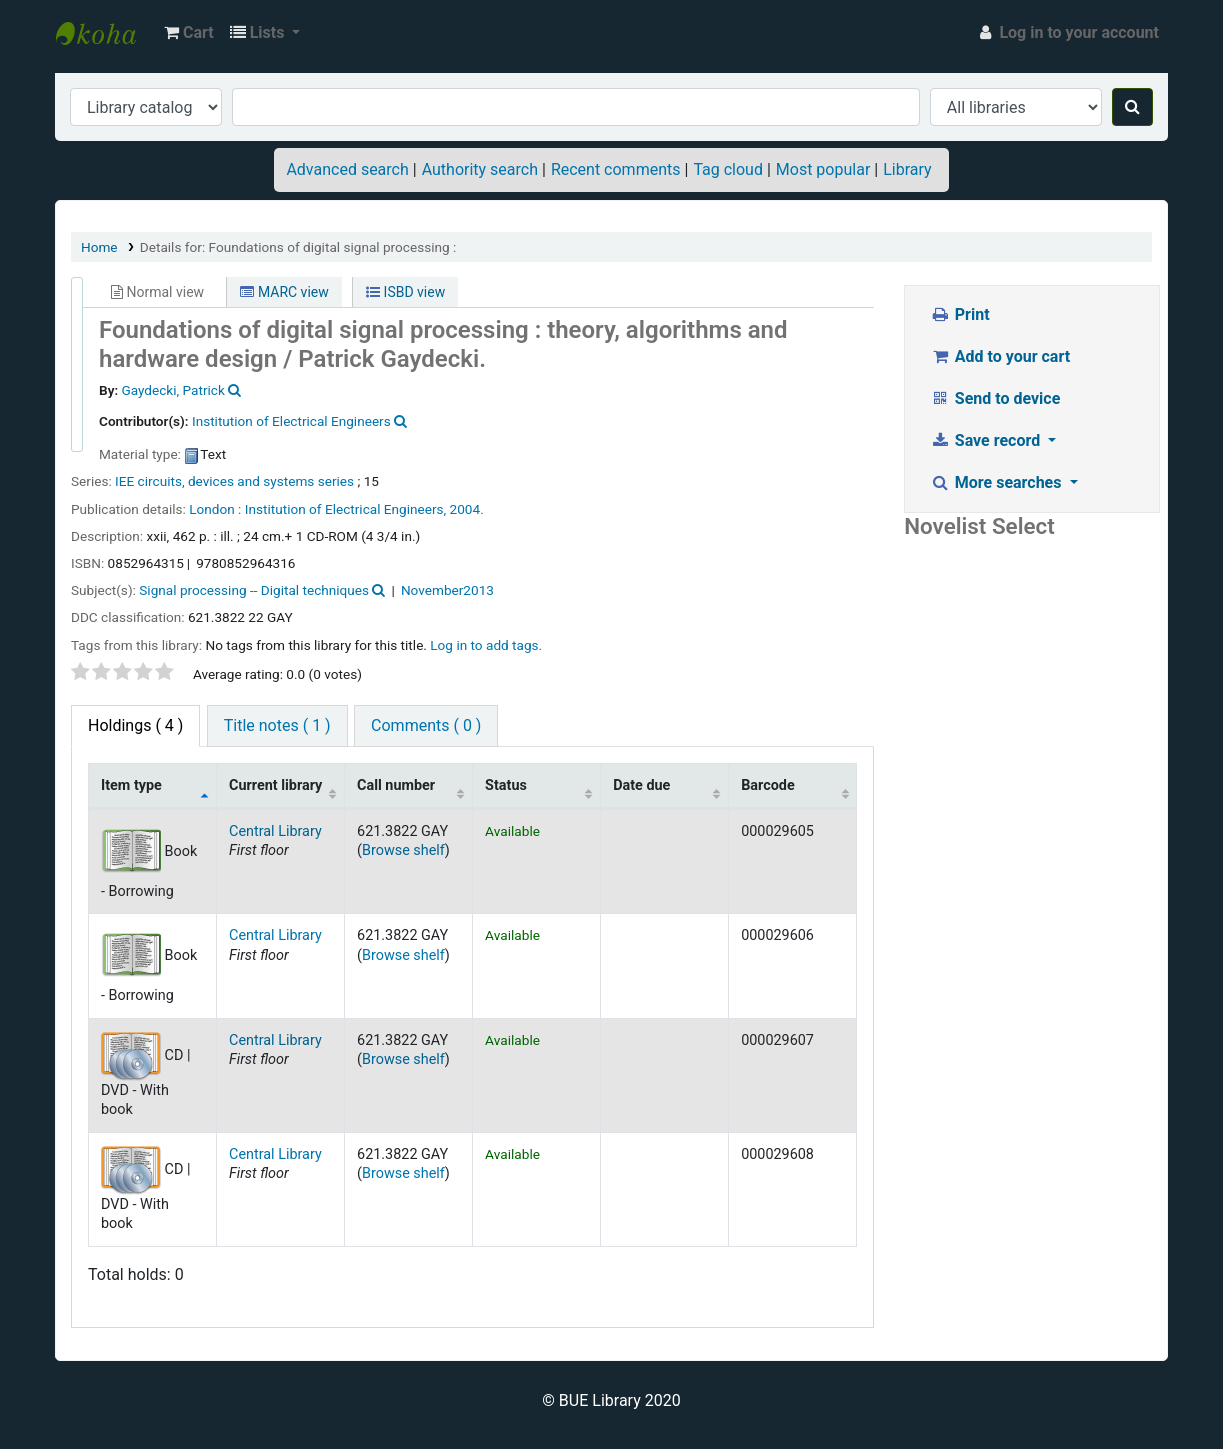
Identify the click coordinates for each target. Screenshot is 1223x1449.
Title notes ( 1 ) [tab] (277, 725)
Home (99, 247)
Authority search (480, 169)
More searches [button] (997, 482)
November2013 (447, 590)
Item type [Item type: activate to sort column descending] (131, 785)
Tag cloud (728, 169)
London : (215, 509)
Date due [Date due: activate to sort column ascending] (641, 785)
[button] (189, 33)
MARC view (284, 292)
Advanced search (347, 169)
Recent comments (616, 169)
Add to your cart (1000, 356)
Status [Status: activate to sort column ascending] (506, 785)
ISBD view (405, 292)
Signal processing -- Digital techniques (254, 590)
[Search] (1132, 107)
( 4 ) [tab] (135, 725)
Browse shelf (403, 850)
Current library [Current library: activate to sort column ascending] (275, 785)
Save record (987, 440)
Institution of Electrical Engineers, (345, 509)
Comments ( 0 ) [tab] (426, 725)
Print (959, 314)
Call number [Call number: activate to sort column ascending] (396, 785)
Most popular (823, 169)
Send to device (995, 398)
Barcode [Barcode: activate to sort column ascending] (768, 785)
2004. (467, 509)
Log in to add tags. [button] (486, 645)
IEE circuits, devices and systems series (234, 481)
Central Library (275, 831)
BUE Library (106, 33)
